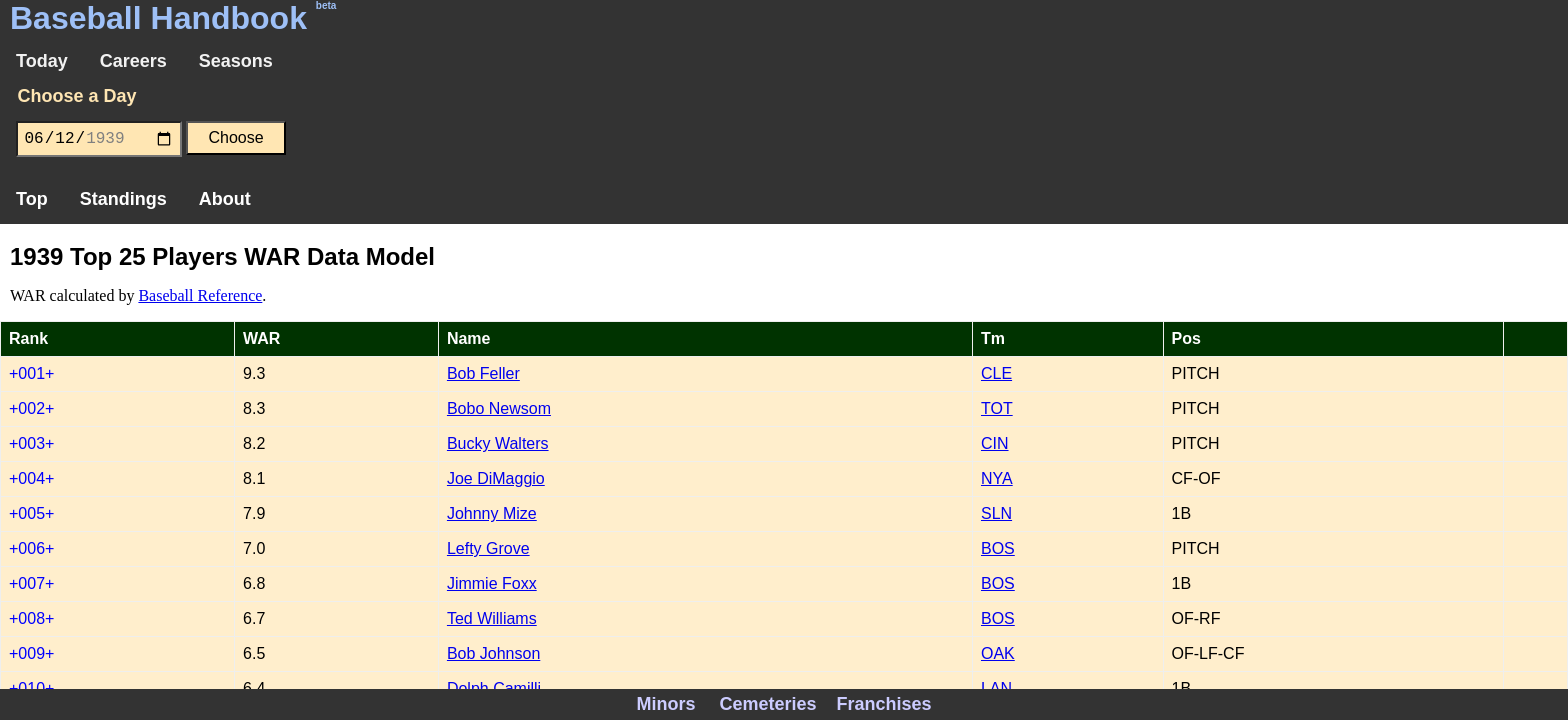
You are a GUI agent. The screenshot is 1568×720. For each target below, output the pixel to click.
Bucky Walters (498, 443)
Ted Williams (492, 618)
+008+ (31, 618)
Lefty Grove (488, 548)
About (225, 199)
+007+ (31, 583)
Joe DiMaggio (496, 478)
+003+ (31, 443)
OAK (998, 653)
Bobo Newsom (499, 408)
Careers (133, 61)
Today (42, 61)
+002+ (31, 408)
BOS (998, 548)
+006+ (31, 548)
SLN (996, 513)
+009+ (31, 653)
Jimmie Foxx (492, 583)
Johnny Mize (492, 513)
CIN (995, 443)
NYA (997, 478)
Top (32, 199)
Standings (123, 199)
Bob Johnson (493, 653)
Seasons (236, 61)
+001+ (31, 373)
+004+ (31, 478)
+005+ (31, 513)
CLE (996, 373)
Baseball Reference (200, 295)
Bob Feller (483, 373)
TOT (997, 408)
